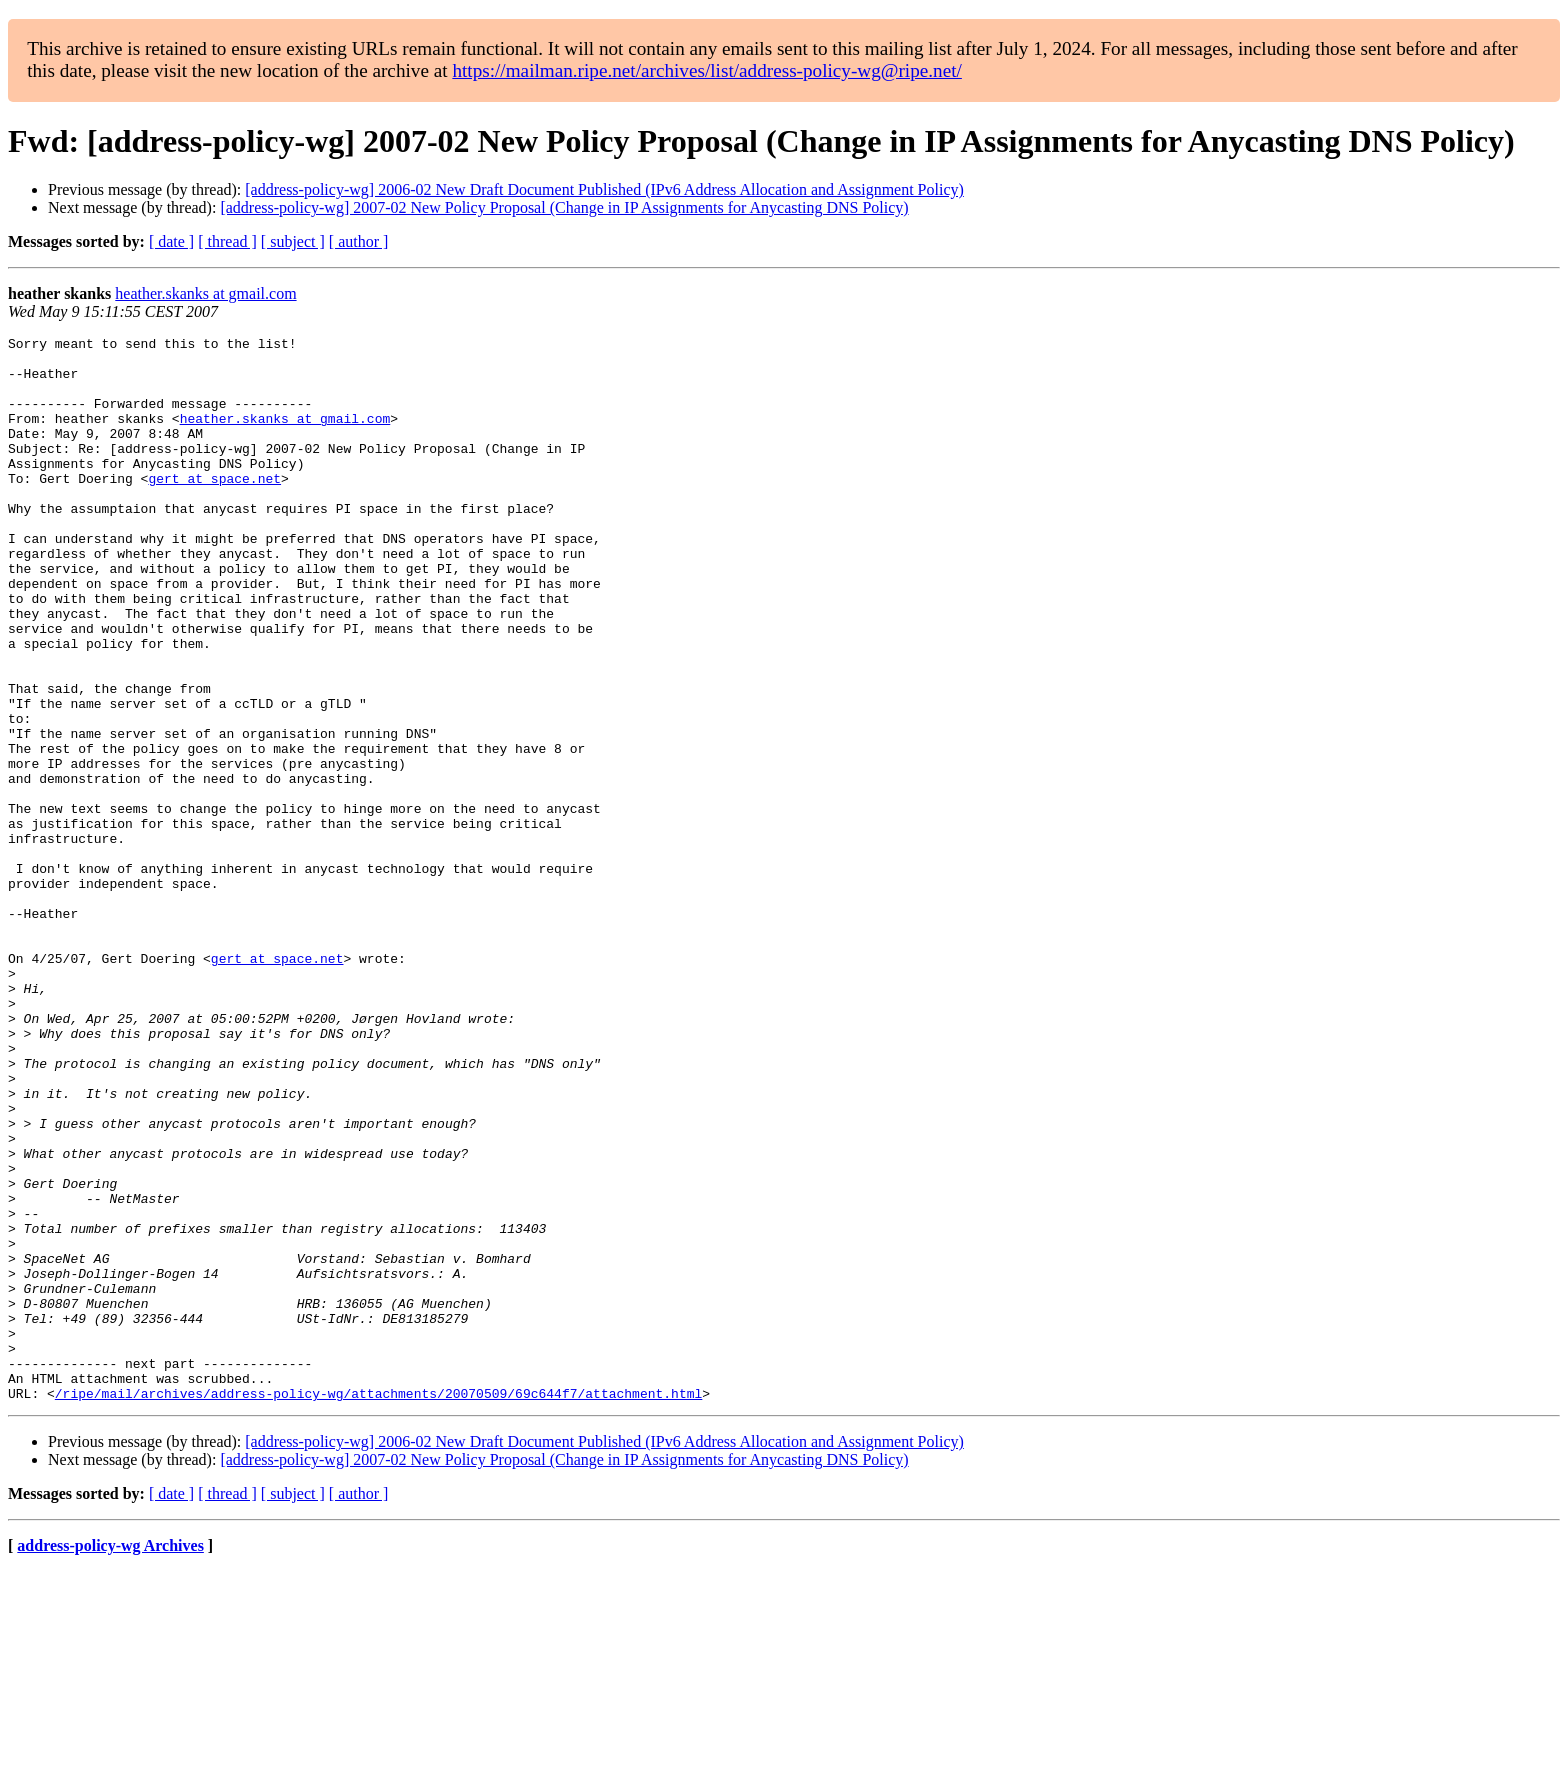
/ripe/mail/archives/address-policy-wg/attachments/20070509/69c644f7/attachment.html (378, 1606)
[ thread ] (227, 241)
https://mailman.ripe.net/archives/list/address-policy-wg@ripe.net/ (707, 70)
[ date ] (171, 241)
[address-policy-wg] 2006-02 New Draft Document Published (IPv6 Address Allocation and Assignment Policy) (604, 189)
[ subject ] (293, 241)
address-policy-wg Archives (110, 1758)
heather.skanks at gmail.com (205, 293)
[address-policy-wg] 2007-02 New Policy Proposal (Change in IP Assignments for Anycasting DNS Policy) (564, 207)
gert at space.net (214, 508)
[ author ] (359, 241)
